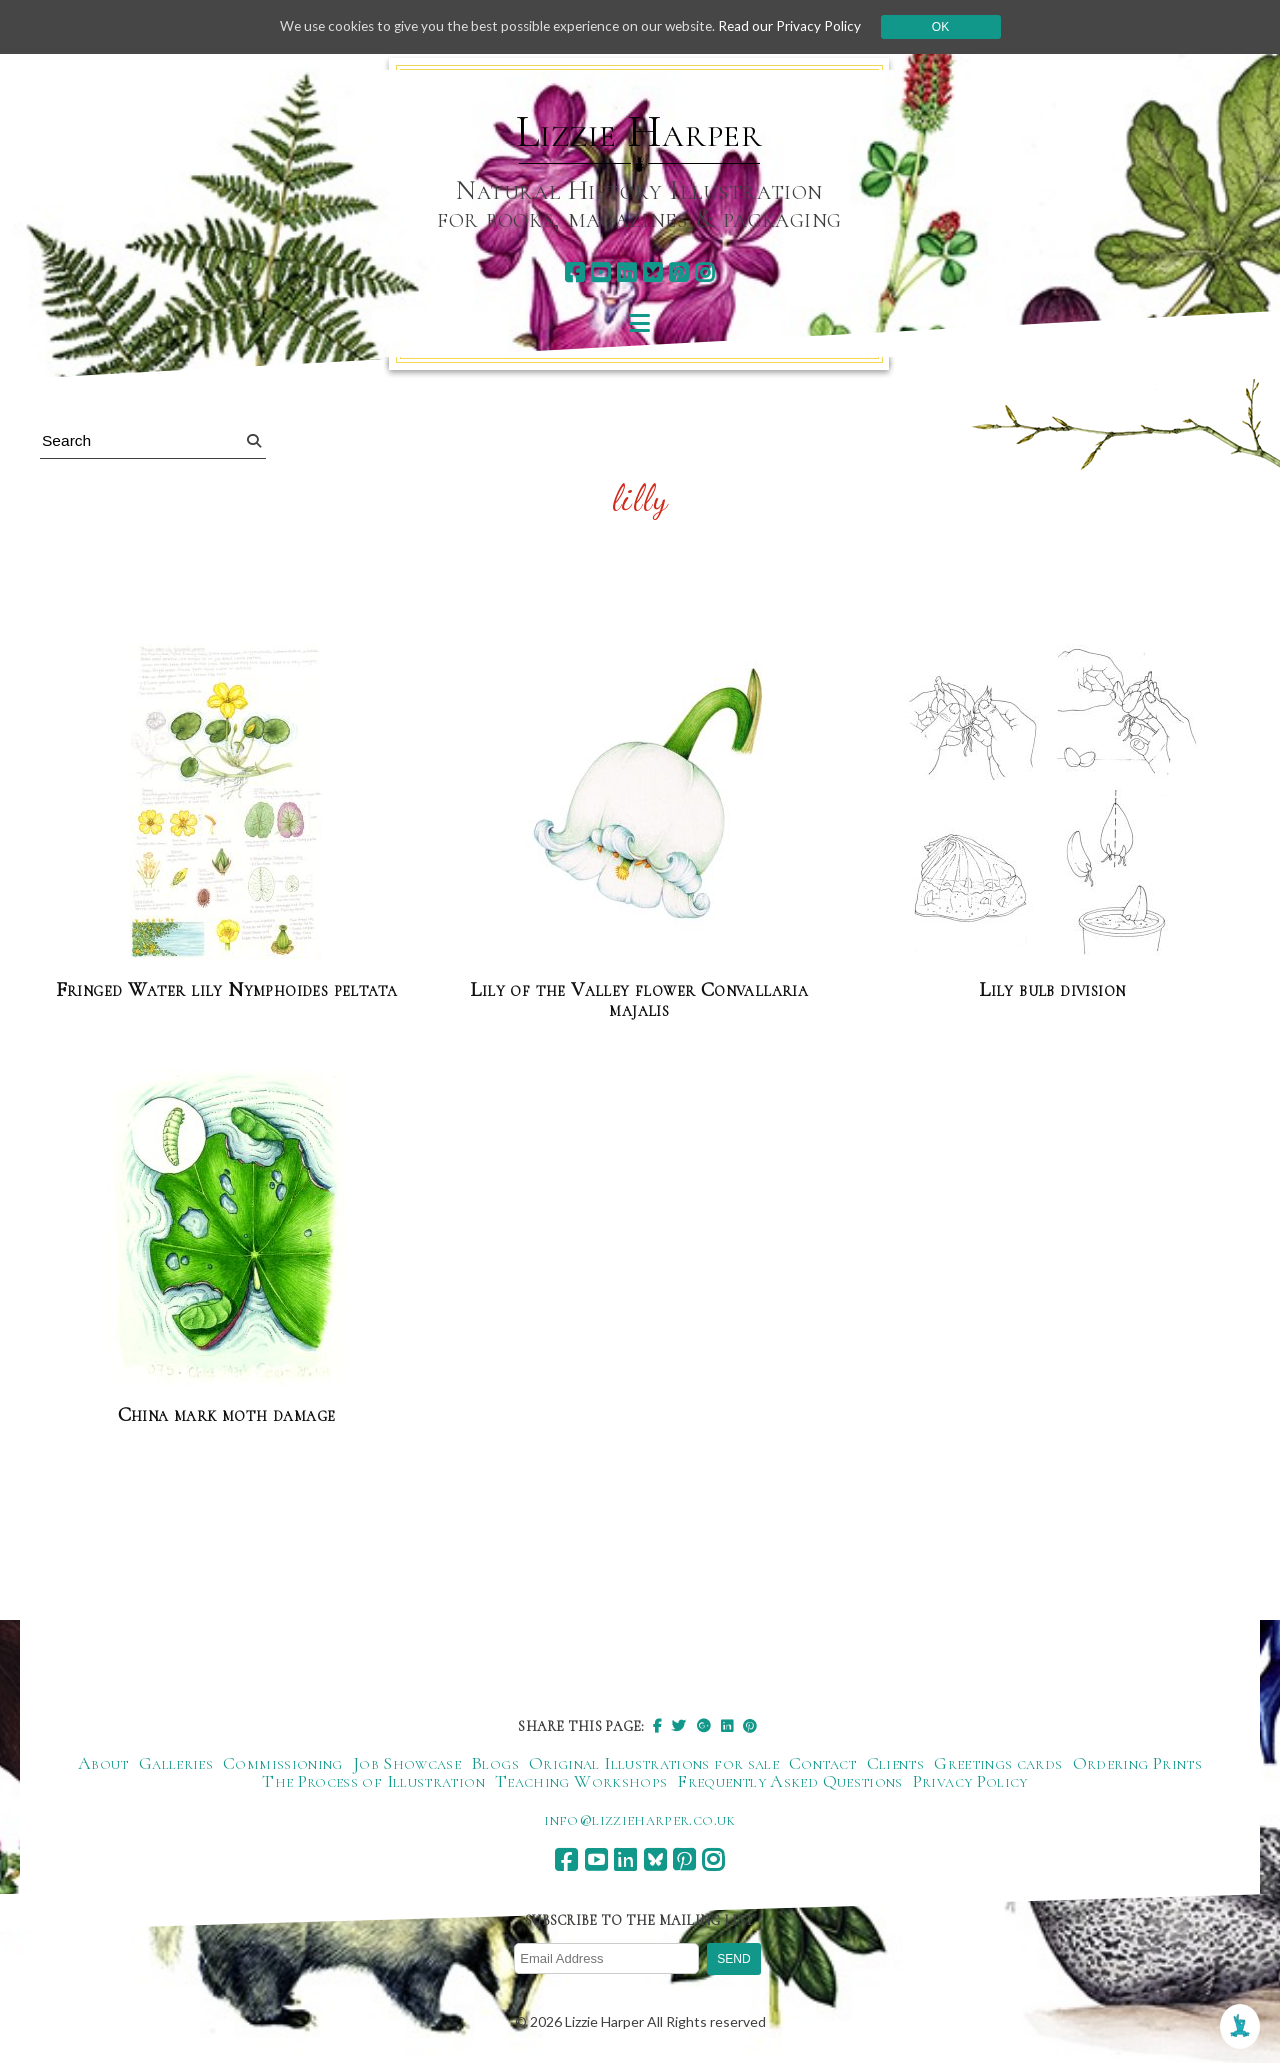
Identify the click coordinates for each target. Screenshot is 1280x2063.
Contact (823, 1763)
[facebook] (574, 272)
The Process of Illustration (373, 1781)
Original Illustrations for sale (654, 1763)
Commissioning (283, 1763)
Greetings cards (998, 1763)
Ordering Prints (1137, 1763)
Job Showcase (407, 1763)
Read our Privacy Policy (800, 26)
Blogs (495, 1763)
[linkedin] (626, 272)
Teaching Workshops (581, 1781)
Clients (896, 1763)
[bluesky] (652, 272)
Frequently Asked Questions (789, 1781)
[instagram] (704, 272)
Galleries (176, 1763)
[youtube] (600, 272)
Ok (951, 27)
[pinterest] (678, 272)
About (103, 1763)
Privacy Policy (970, 1781)
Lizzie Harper (639, 132)
